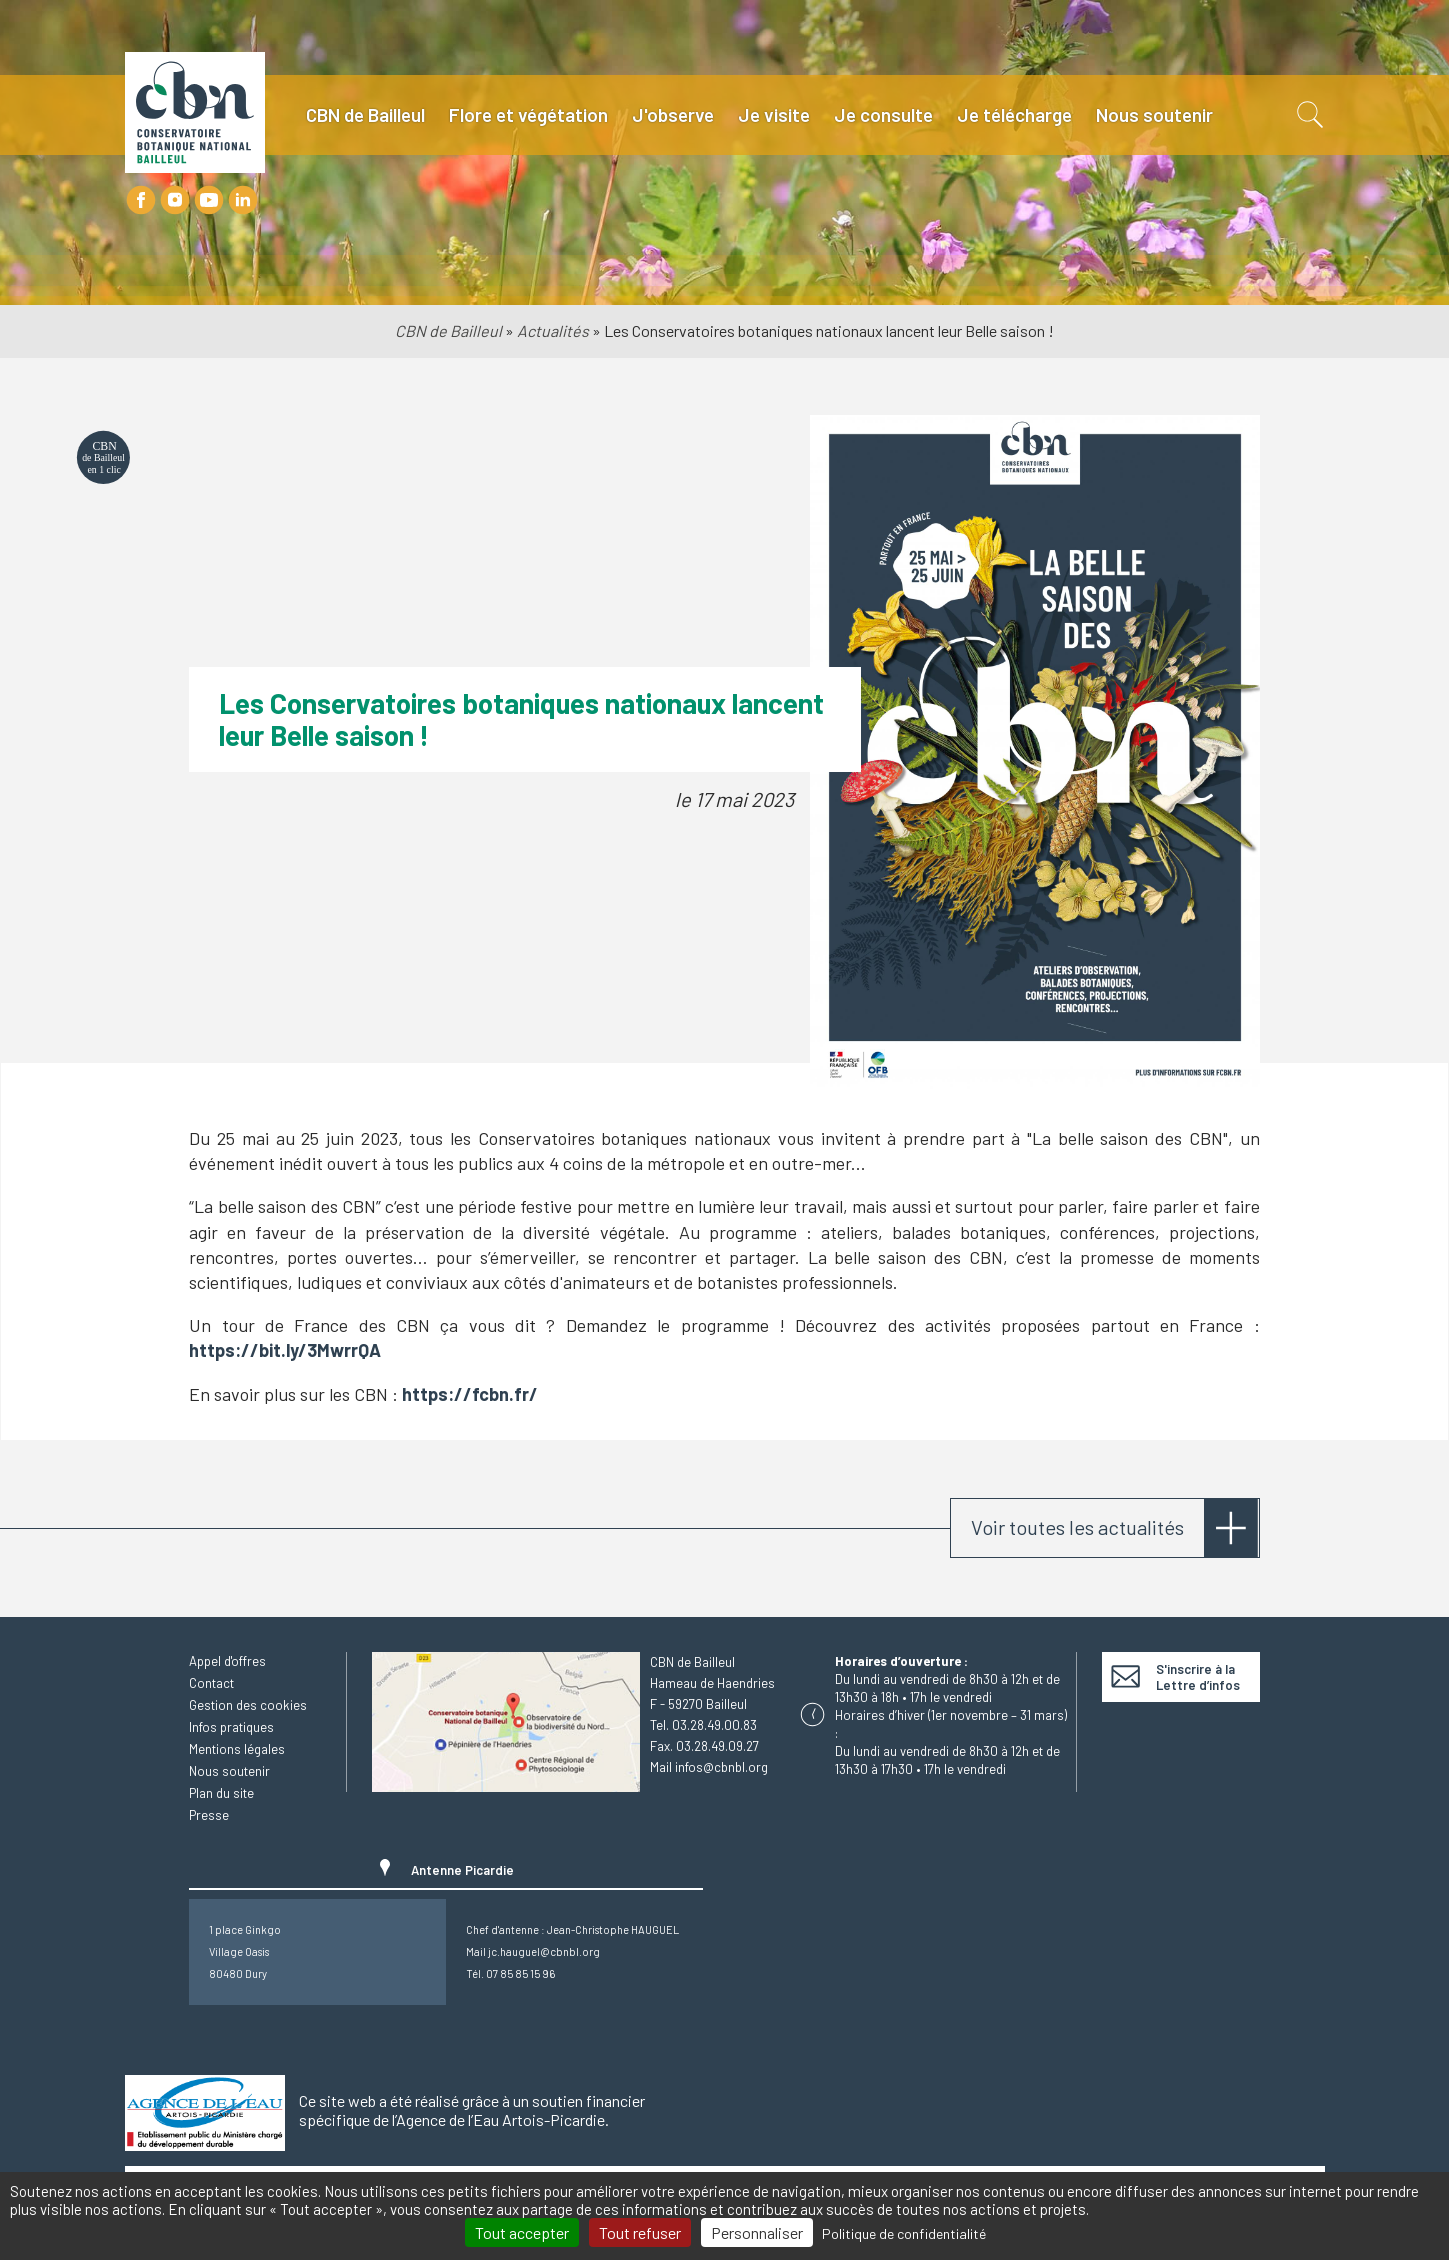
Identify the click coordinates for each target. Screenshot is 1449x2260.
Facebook (141, 200)
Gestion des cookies (248, 1705)
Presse (209, 1815)
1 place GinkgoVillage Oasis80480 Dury (245, 1951)
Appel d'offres (227, 1661)
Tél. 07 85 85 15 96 (510, 1973)
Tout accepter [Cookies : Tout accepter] (522, 2232)
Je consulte (883, 114)
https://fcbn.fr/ (470, 1394)
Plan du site (221, 1793)
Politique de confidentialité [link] (904, 2233)
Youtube (209, 200)
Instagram (175, 200)
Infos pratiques (231, 1727)
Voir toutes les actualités (1077, 1527)
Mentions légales (237, 1749)
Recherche (1308, 115)
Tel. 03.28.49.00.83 (703, 1725)
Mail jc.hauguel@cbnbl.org (533, 1951)
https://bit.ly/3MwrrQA (285, 1350)
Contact (211, 1683)
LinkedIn (243, 200)
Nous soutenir (1154, 114)
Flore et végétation (528, 114)
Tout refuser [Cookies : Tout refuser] (640, 2232)
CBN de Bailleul (365, 114)
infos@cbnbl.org (721, 1767)
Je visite (774, 114)
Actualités (553, 330)
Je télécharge (1014, 114)
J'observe (673, 114)
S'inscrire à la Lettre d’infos (1198, 1677)
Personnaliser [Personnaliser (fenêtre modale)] (757, 2232)
